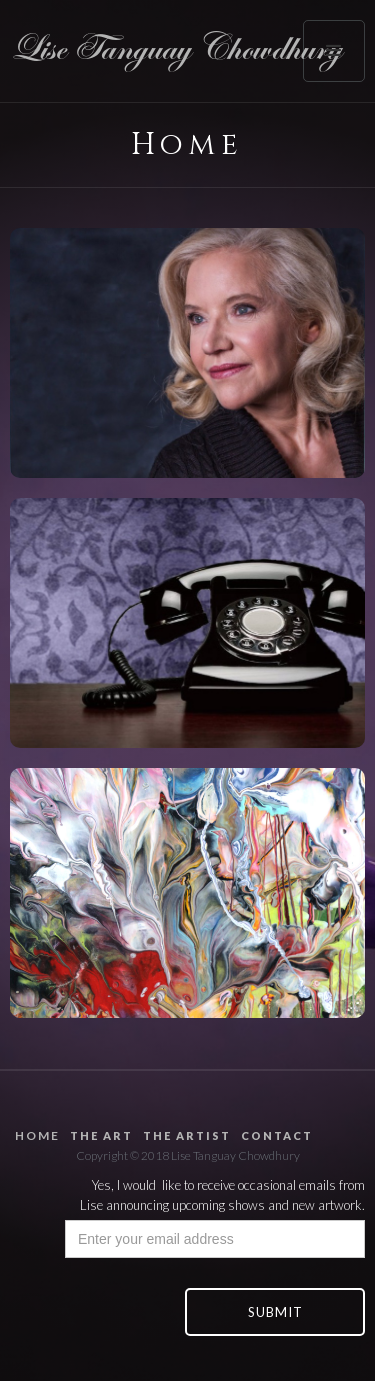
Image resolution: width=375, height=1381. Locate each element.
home (37, 1135)
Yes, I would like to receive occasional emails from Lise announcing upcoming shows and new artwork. (222, 1195)
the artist (187, 1135)
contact (277, 1135)
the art (101, 1135)
